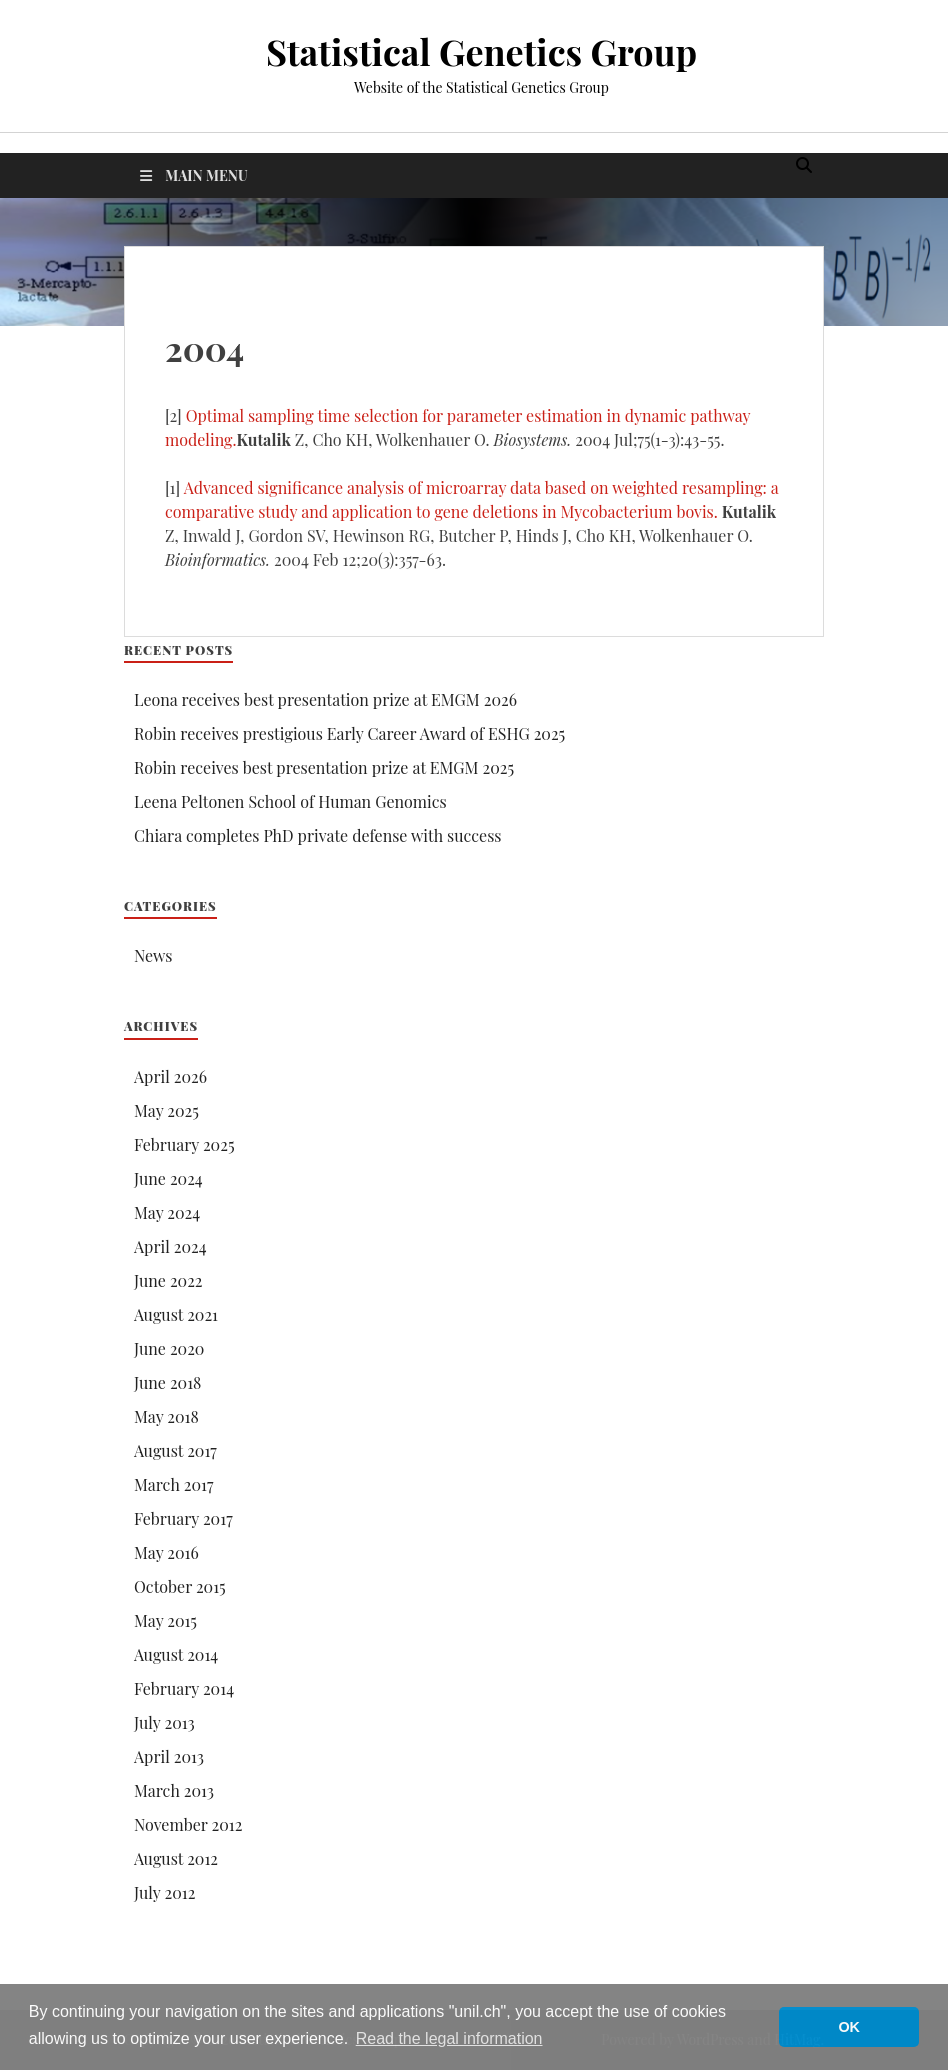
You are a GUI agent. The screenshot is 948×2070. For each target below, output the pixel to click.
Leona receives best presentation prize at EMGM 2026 (325, 699)
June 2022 (168, 1280)
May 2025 (166, 1110)
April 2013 (169, 1756)
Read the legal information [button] (449, 2038)
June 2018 (167, 1382)
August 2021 (176, 1314)
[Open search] (804, 166)
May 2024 (167, 1212)
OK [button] (849, 2027)
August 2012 (176, 1858)
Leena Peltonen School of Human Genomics (290, 801)
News (153, 955)
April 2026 (170, 1076)
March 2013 (174, 1790)
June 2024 (168, 1178)
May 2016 (166, 1552)
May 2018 (166, 1416)
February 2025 (184, 1144)
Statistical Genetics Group (481, 51)
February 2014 (184, 1688)
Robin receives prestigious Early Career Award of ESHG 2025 (349, 733)
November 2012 (188, 1824)
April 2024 (170, 1246)
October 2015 (180, 1586)
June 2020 (169, 1348)
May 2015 (165, 1620)
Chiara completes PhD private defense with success (318, 835)
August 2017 (175, 1450)
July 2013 (164, 1722)
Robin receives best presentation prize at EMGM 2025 (324, 767)
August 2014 (176, 1654)
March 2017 (173, 1484)
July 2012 (164, 1892)
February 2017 (183, 1518)
